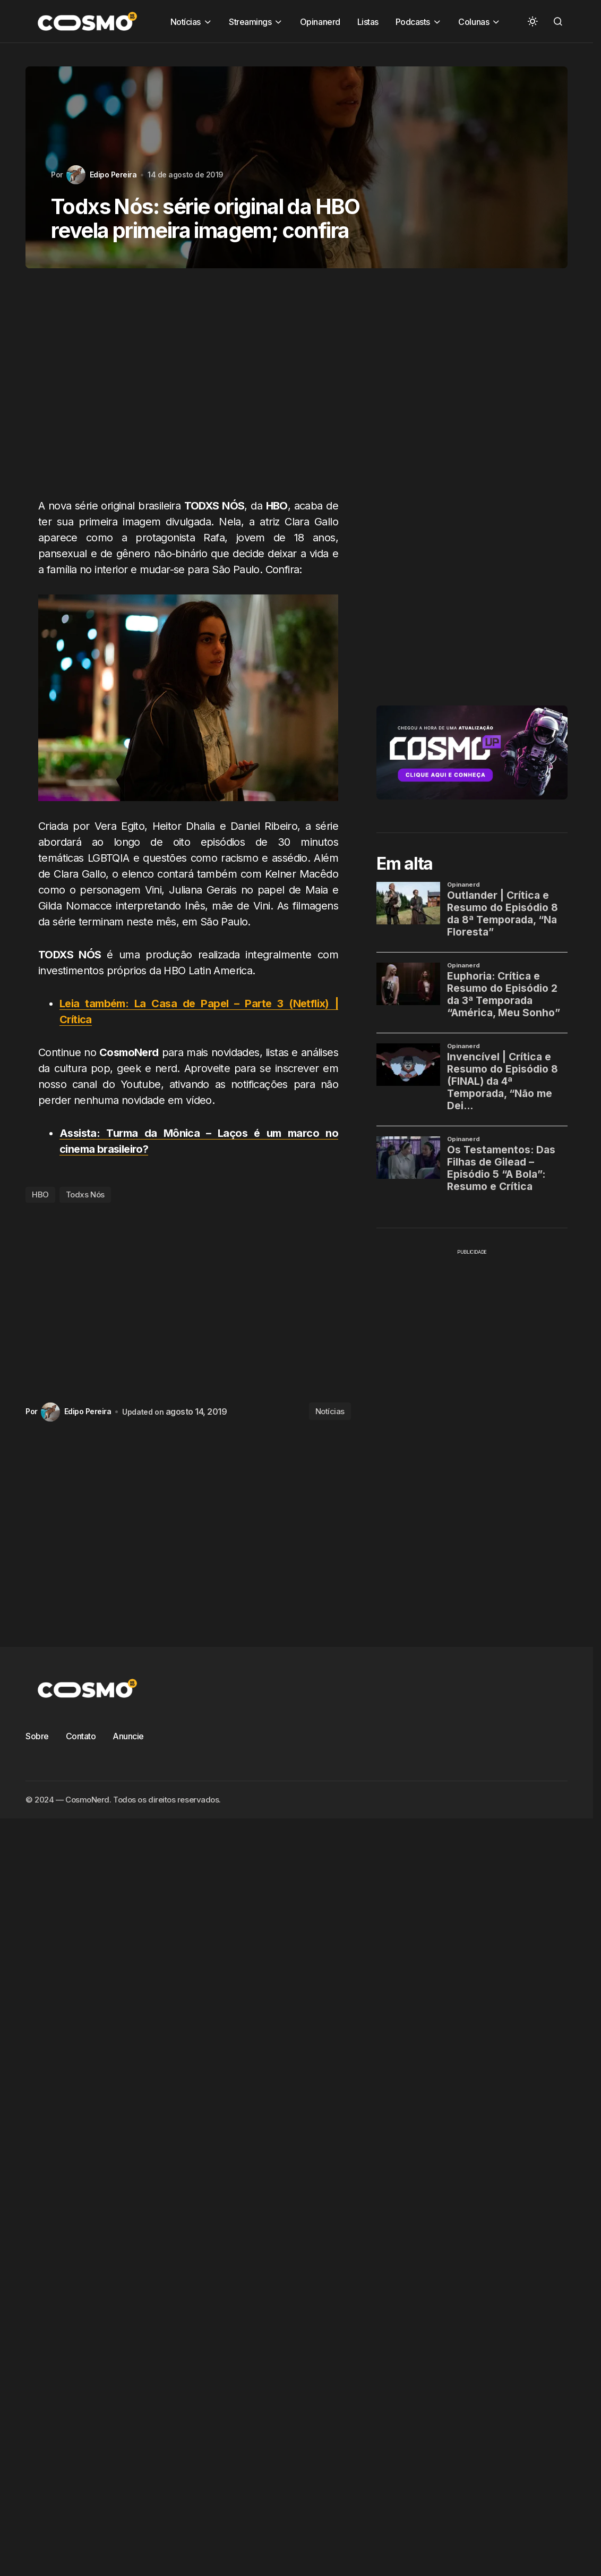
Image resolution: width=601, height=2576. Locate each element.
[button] (532, 21)
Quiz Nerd (257, 267)
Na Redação (423, 223)
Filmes (322, 202)
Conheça (375, 158)
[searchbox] (269, 123)
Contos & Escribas (127, 180)
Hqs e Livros (471, 202)
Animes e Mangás (183, 158)
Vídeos (410, 289)
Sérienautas (283, 289)
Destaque (480, 180)
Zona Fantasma (468, 289)
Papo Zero (113, 267)
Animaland (114, 158)
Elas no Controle (124, 202)
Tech (371, 289)
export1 (183, 202)
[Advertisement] (165, 389)
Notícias (208, 245)
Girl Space (413, 202)
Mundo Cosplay (311, 223)
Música (370, 223)
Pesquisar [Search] (483, 122)
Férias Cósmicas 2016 (253, 202)
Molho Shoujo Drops (229, 223)
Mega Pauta (154, 223)
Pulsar (210, 267)
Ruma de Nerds (370, 267)
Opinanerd (445, 245)
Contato (81, 1736)
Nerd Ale (478, 223)
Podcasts (165, 267)
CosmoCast (280, 180)
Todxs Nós (85, 1194)
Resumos (309, 267)
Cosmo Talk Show (209, 180)
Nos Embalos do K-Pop (136, 245)
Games (364, 202)
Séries (333, 289)
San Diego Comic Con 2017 (144, 289)
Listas (105, 223)
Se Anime (227, 289)
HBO (40, 1194)
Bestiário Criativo (264, 158)
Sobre (37, 1736)
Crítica (394, 180)
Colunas (327, 158)
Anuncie (128, 1736)
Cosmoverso (342, 180)
